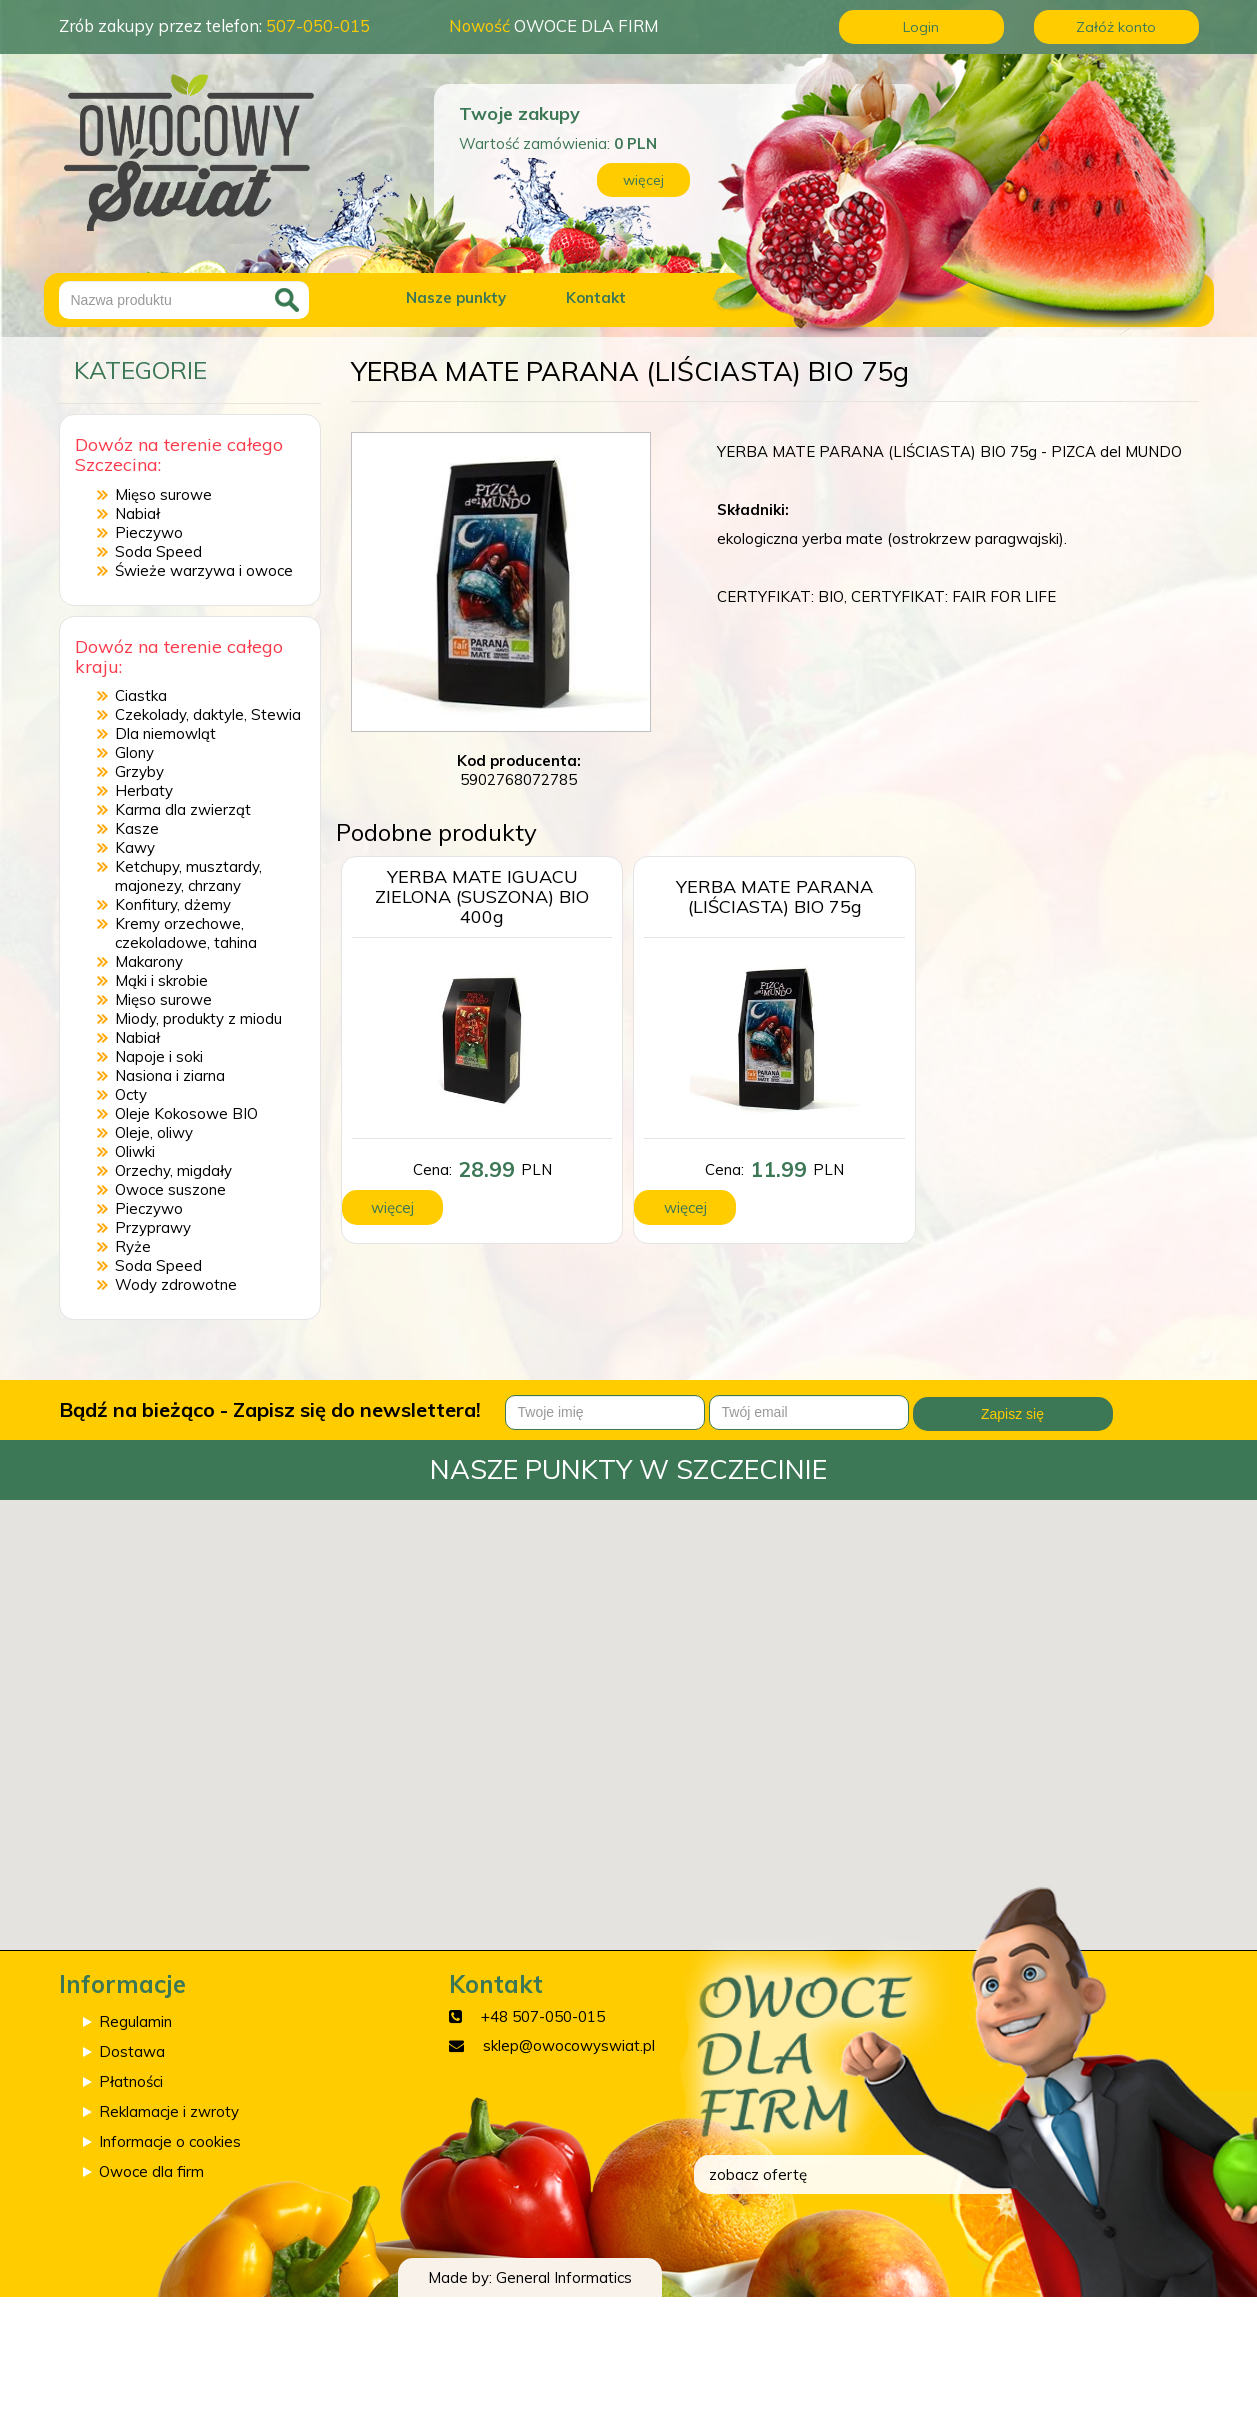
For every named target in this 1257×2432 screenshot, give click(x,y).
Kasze (137, 828)
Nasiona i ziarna (170, 1075)
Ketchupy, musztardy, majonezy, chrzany (188, 876)
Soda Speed (158, 551)
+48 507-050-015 (543, 2016)
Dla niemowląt (165, 733)
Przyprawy (153, 1227)
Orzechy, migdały (173, 1170)
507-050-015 (318, 25)
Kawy (135, 847)
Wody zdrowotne (176, 1284)
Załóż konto (1116, 27)
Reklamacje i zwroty (169, 2111)
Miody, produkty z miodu (198, 1018)
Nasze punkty (456, 297)
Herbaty (144, 790)
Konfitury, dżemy (173, 904)
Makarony (149, 961)
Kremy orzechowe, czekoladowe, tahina (186, 933)
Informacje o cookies (170, 2141)
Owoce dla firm (151, 2171)
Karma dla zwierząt (183, 809)
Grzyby (139, 771)
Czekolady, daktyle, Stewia (208, 714)
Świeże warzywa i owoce (204, 570)
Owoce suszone (170, 1189)
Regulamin (135, 2021)
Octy (131, 1094)
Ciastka (141, 695)
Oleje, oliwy (154, 1132)
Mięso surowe (163, 494)
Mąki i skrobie (161, 980)
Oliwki (135, 1151)
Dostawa (132, 2051)
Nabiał (137, 513)
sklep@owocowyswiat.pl (569, 2045)
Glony (134, 752)
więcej (643, 180)
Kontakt (596, 297)
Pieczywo (149, 532)
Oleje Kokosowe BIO (186, 1113)
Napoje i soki (159, 1056)
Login (921, 27)
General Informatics (564, 2277)
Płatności (131, 2081)
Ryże (133, 1246)
